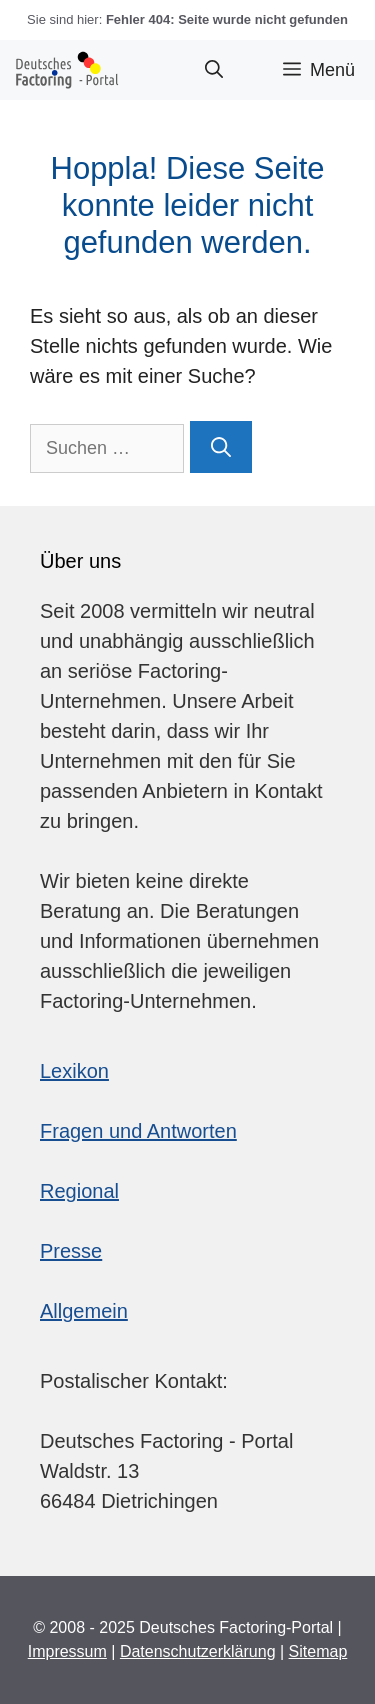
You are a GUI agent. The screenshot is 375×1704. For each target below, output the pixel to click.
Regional (79, 1191)
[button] (214, 70)
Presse (71, 1251)
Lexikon (74, 1071)
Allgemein (84, 1311)
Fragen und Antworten (138, 1131)
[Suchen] (221, 447)
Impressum (67, 1651)
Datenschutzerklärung (198, 1651)
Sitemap (318, 1651)
